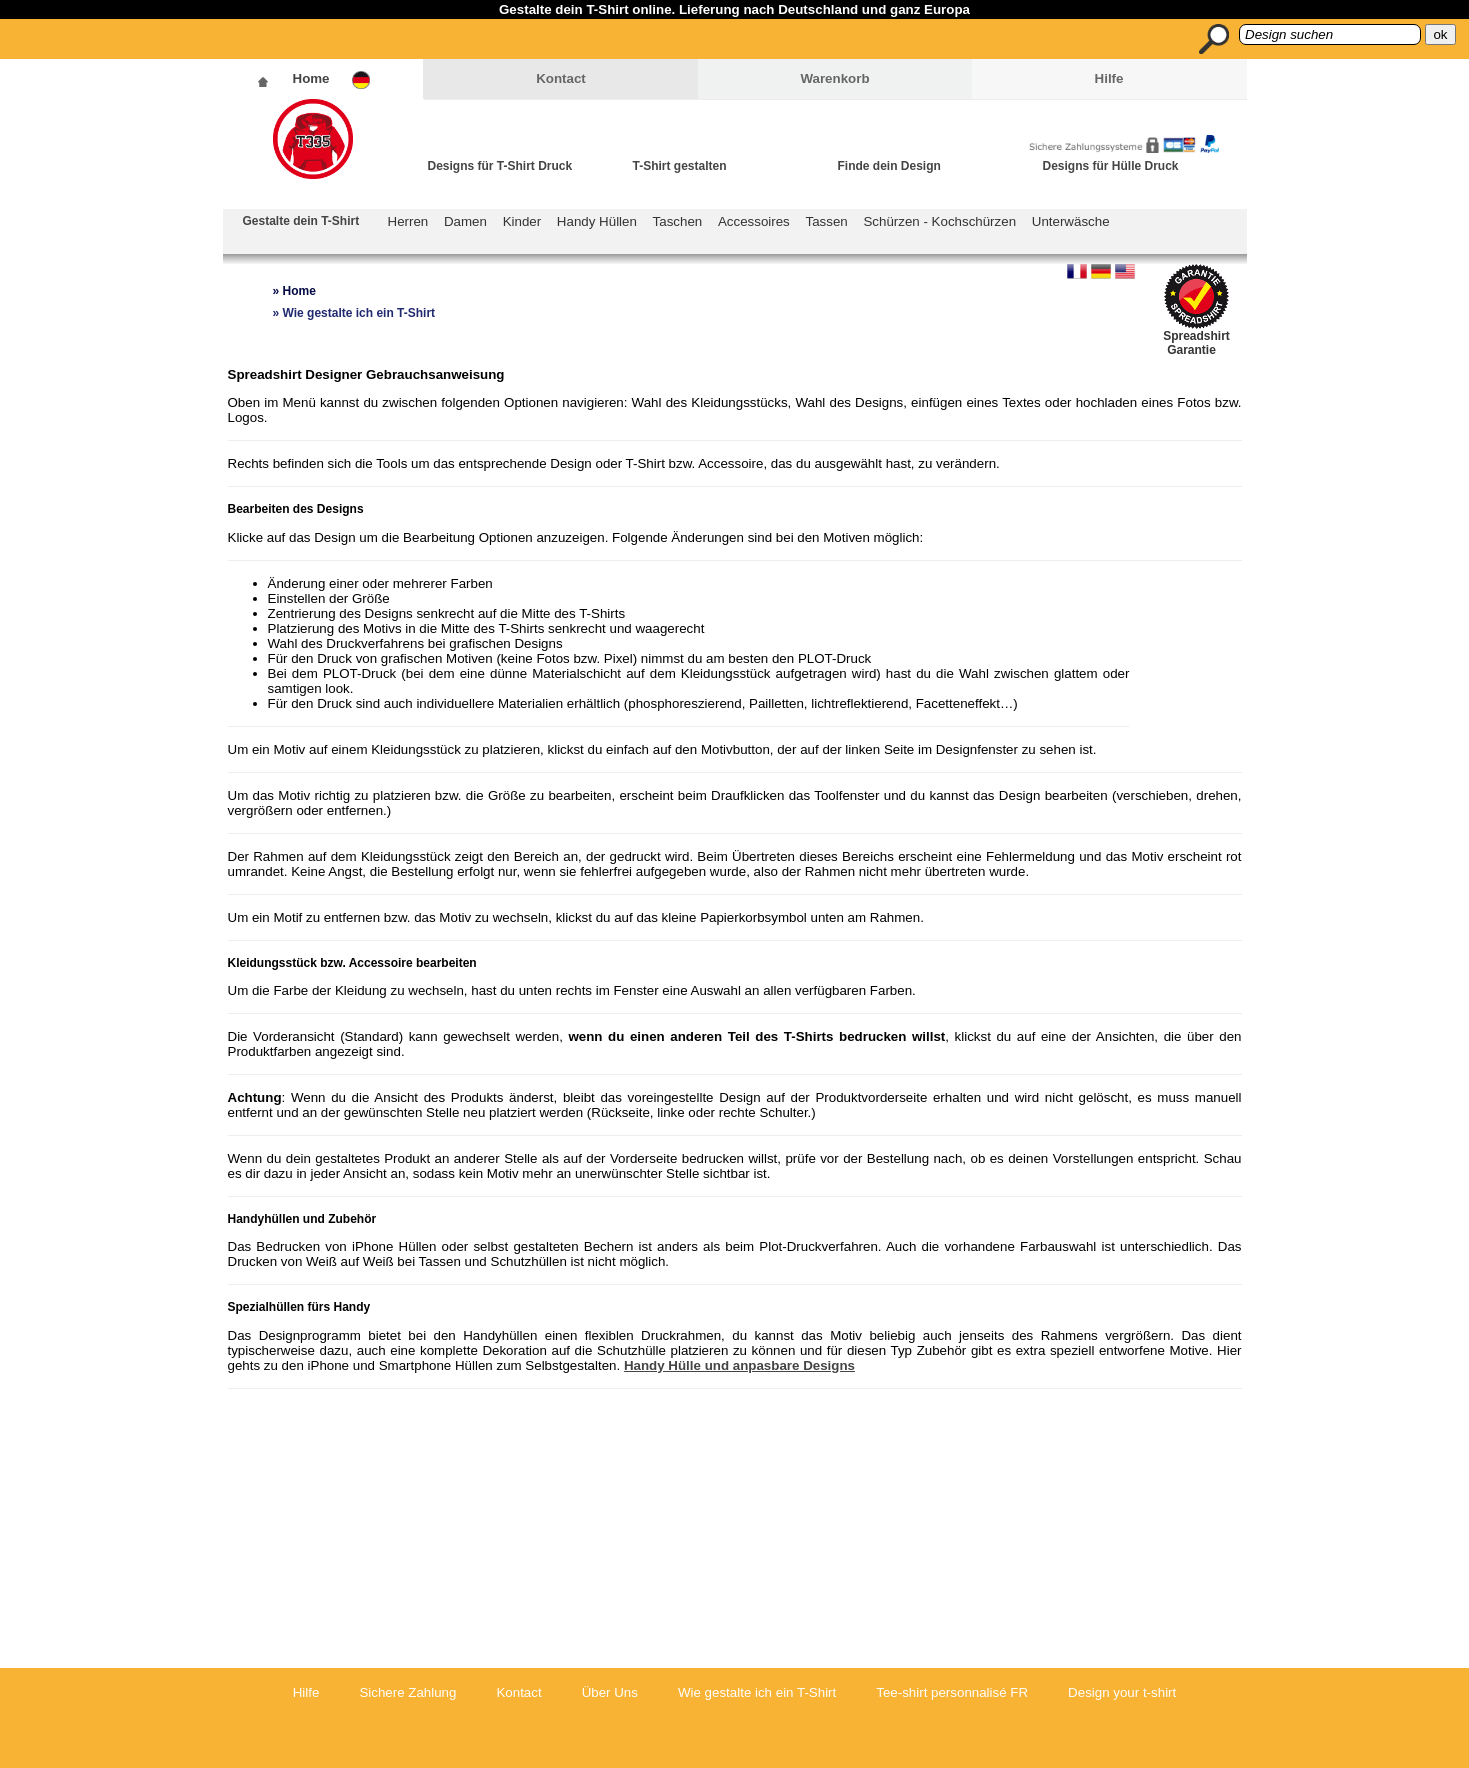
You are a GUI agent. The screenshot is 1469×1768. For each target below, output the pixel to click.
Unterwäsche (1071, 221)
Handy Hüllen (597, 221)
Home (311, 78)
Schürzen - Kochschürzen (939, 221)
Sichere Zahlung (407, 1692)
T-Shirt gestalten (680, 166)
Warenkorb (834, 78)
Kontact (561, 78)
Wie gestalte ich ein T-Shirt (757, 1692)
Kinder (522, 221)
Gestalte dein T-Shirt (301, 221)
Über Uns (610, 1692)
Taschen (678, 221)
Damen (465, 221)
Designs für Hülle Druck (1111, 166)
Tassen (827, 221)
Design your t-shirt (1122, 1692)
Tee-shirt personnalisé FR (952, 1692)
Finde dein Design (889, 166)
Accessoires (754, 221)
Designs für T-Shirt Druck (500, 166)
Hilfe (1109, 78)
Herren (408, 221)
